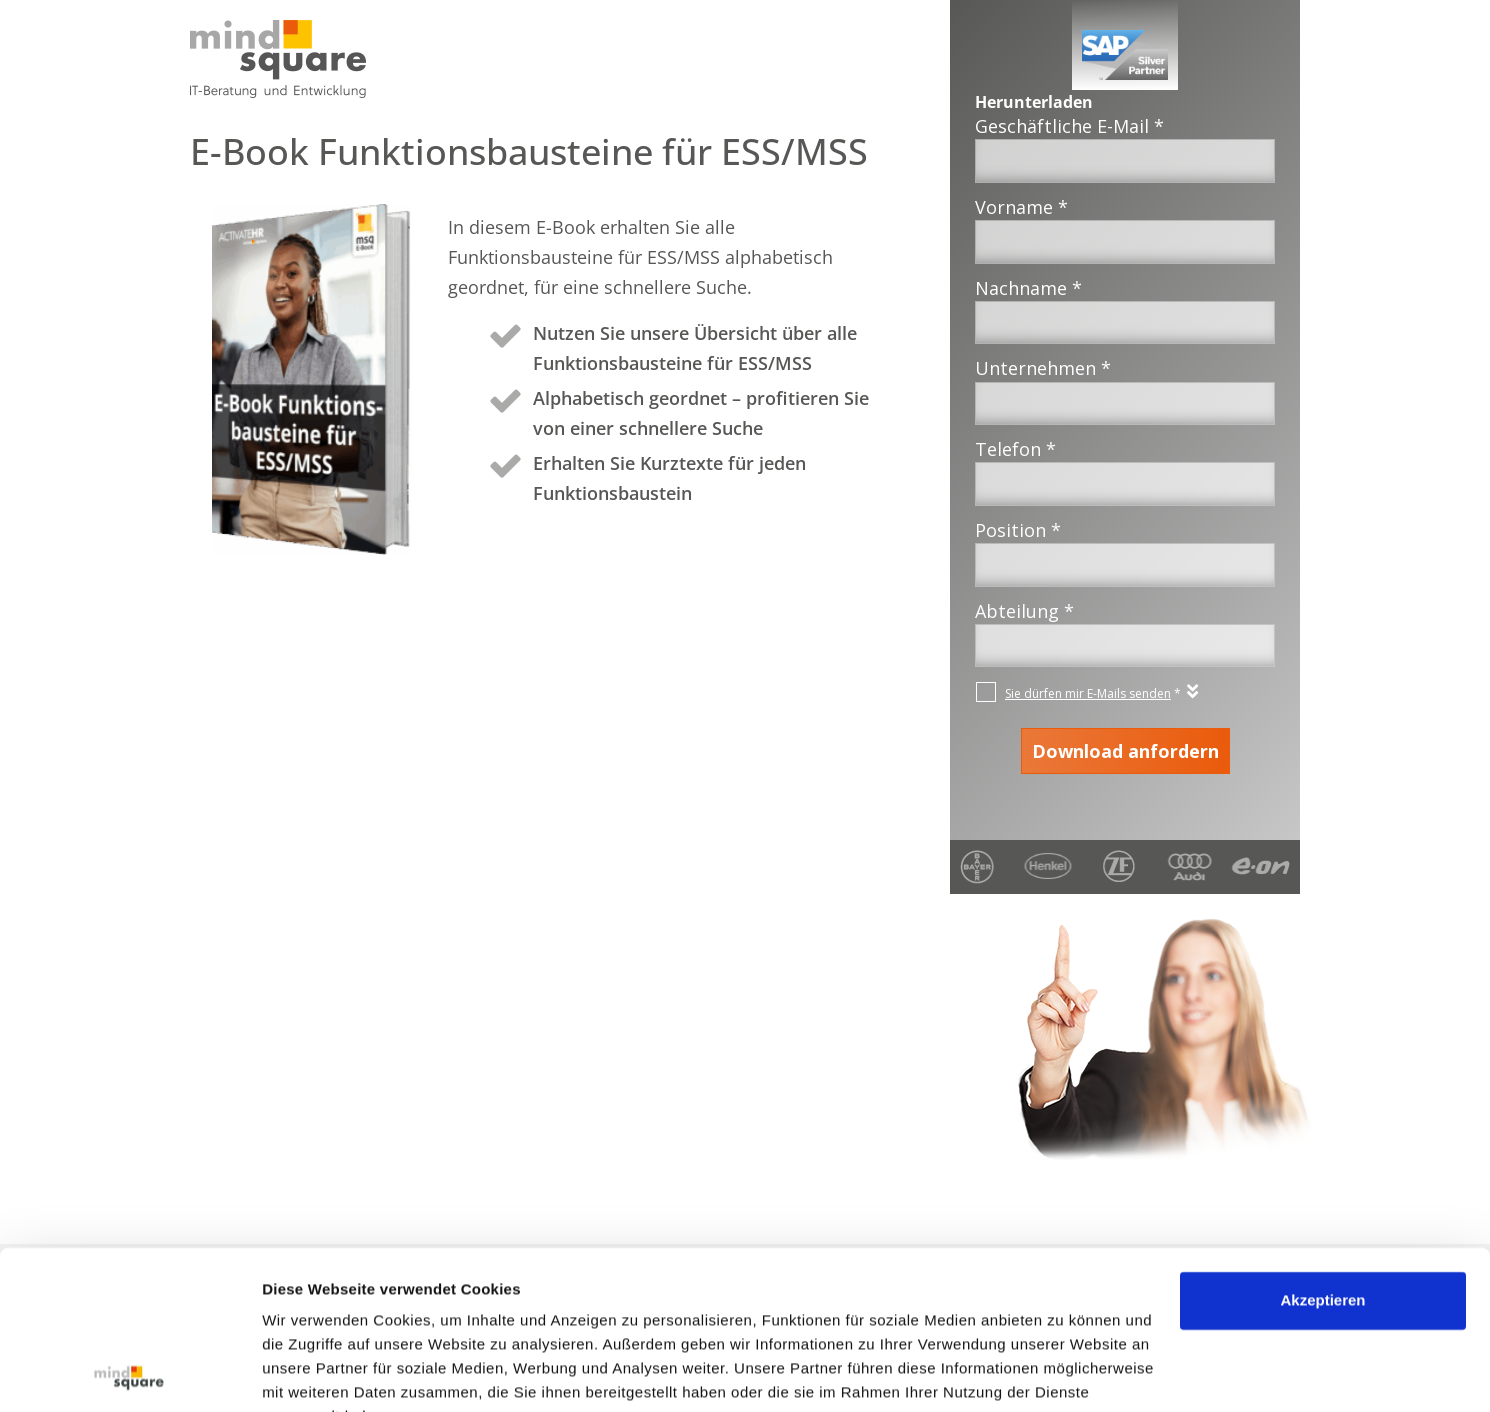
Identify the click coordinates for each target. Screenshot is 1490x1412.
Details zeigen (312, 1372)
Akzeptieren (1322, 1201)
